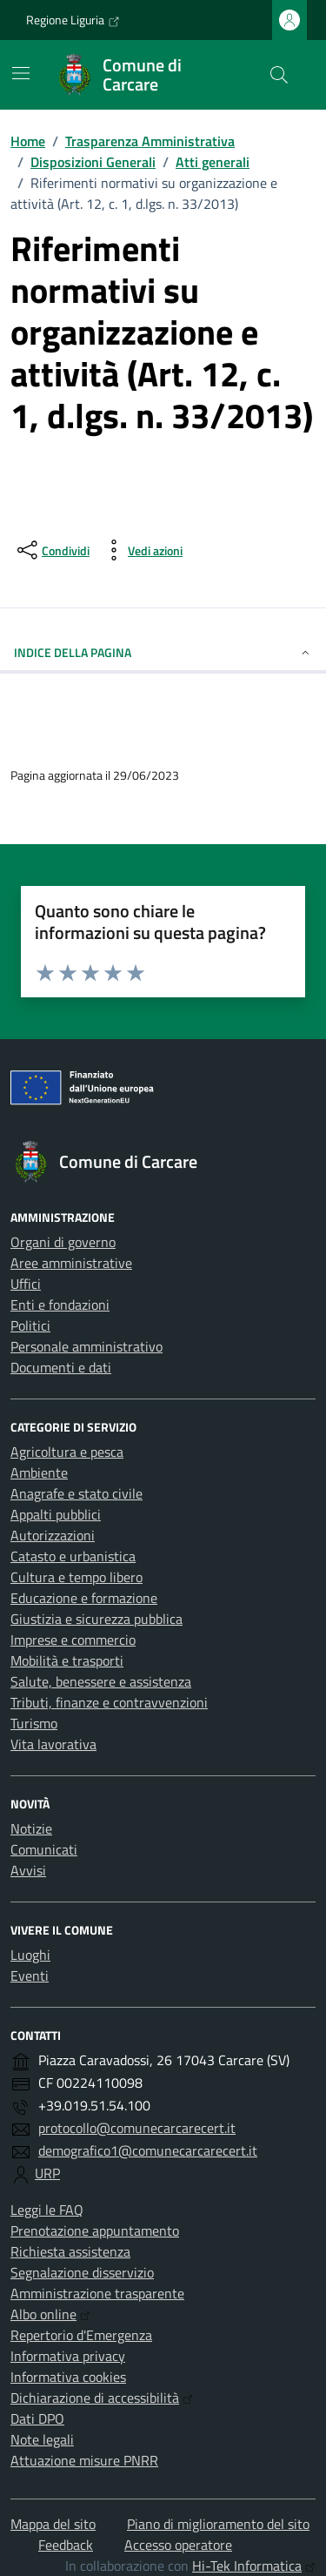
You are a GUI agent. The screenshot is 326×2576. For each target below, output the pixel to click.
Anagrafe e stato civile (76, 1493)
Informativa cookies (68, 2376)
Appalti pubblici (55, 1514)
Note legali (42, 2439)
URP (47, 2173)
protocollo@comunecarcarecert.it (137, 2127)
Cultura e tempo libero (76, 1576)
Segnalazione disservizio (82, 2272)
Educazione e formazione (83, 1597)
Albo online (50, 2314)
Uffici (25, 1283)
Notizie (31, 1828)
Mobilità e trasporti (66, 1660)
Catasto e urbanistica (73, 1556)
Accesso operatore (178, 2544)
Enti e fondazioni (60, 1304)
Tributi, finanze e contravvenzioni (109, 1702)
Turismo (33, 1723)
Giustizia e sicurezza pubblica (96, 1618)
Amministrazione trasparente (97, 2293)
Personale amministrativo (86, 1346)
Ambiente (39, 1472)
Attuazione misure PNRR (84, 2460)
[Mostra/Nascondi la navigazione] (20, 73)
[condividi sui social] (51, 550)
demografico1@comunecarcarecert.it (147, 2150)
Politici (30, 1325)
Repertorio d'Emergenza (81, 2334)
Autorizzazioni (52, 1535)
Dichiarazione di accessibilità (101, 2397)
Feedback (65, 2544)
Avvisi (28, 1870)
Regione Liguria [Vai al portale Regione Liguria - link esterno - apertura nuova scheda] (73, 20)
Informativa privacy (67, 2355)
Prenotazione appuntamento (94, 2230)
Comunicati (43, 1849)
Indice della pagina (163, 652)
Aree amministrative (71, 1262)
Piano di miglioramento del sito (218, 2523)
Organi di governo (63, 1241)
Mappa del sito (53, 2523)
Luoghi (30, 1954)
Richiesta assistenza (70, 2251)
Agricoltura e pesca (66, 1451)
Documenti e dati (60, 1367)
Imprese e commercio (73, 1639)
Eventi (29, 1975)
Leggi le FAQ (46, 2209)
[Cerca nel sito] (279, 75)
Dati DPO (37, 2418)
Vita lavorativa (53, 1744)
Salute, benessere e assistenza (100, 1681)
